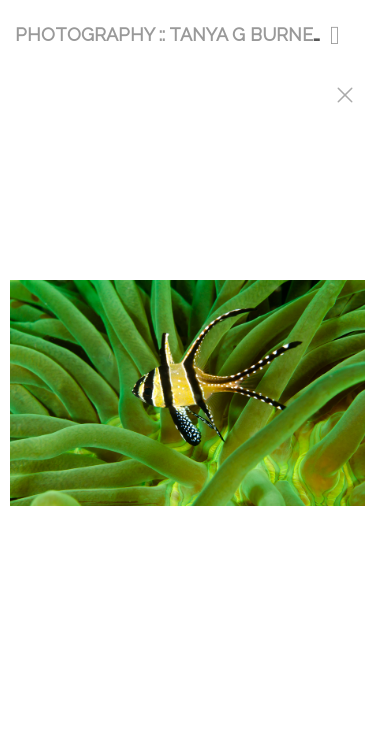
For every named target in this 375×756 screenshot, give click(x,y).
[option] (187, 403)
